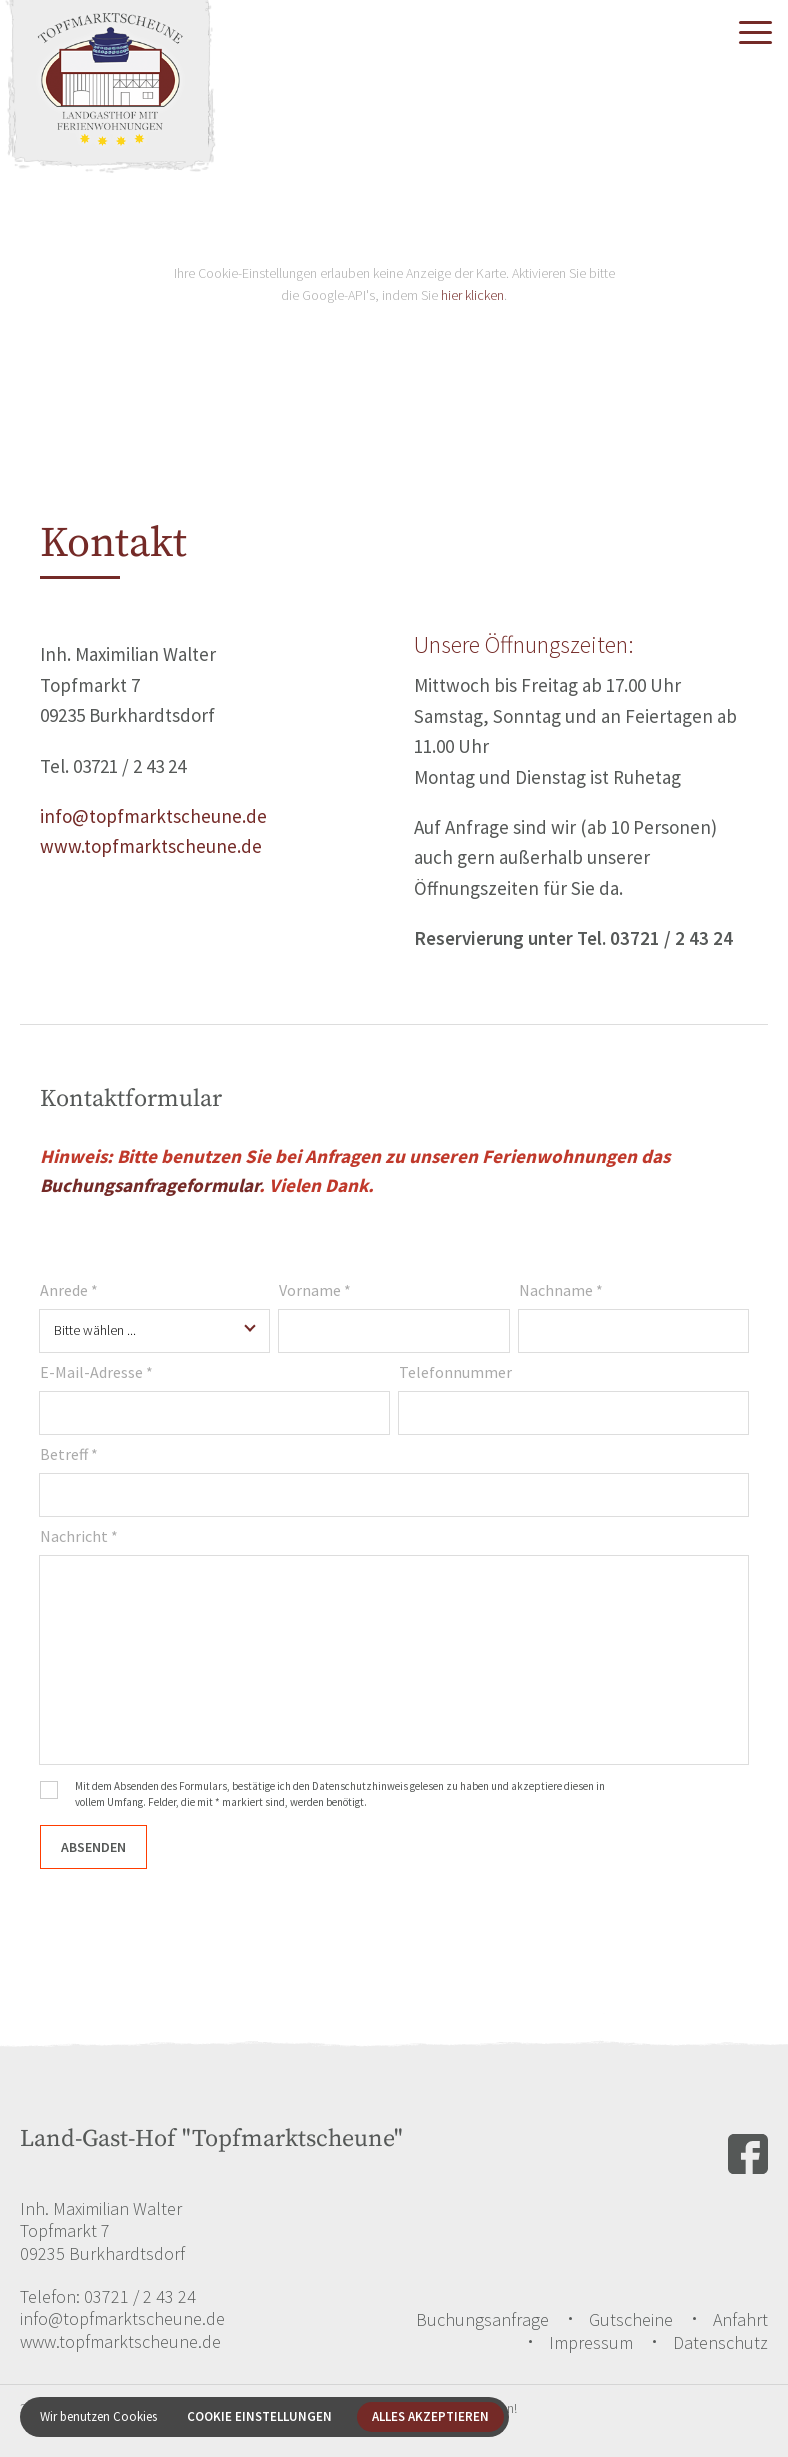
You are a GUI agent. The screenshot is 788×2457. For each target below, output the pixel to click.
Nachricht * (79, 1536)
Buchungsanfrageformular (149, 1185)
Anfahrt (740, 2319)
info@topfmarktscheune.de (153, 816)
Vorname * (315, 1290)
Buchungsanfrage (482, 2319)
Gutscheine (631, 2319)
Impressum (591, 2342)
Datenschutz (720, 2342)
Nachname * (561, 1290)
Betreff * (69, 1454)
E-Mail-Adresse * (96, 1372)
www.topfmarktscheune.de (151, 846)
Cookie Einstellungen (259, 2416)
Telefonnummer (455, 1372)
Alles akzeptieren (430, 2416)
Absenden (93, 1847)
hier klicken (472, 295)
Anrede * (69, 1290)
